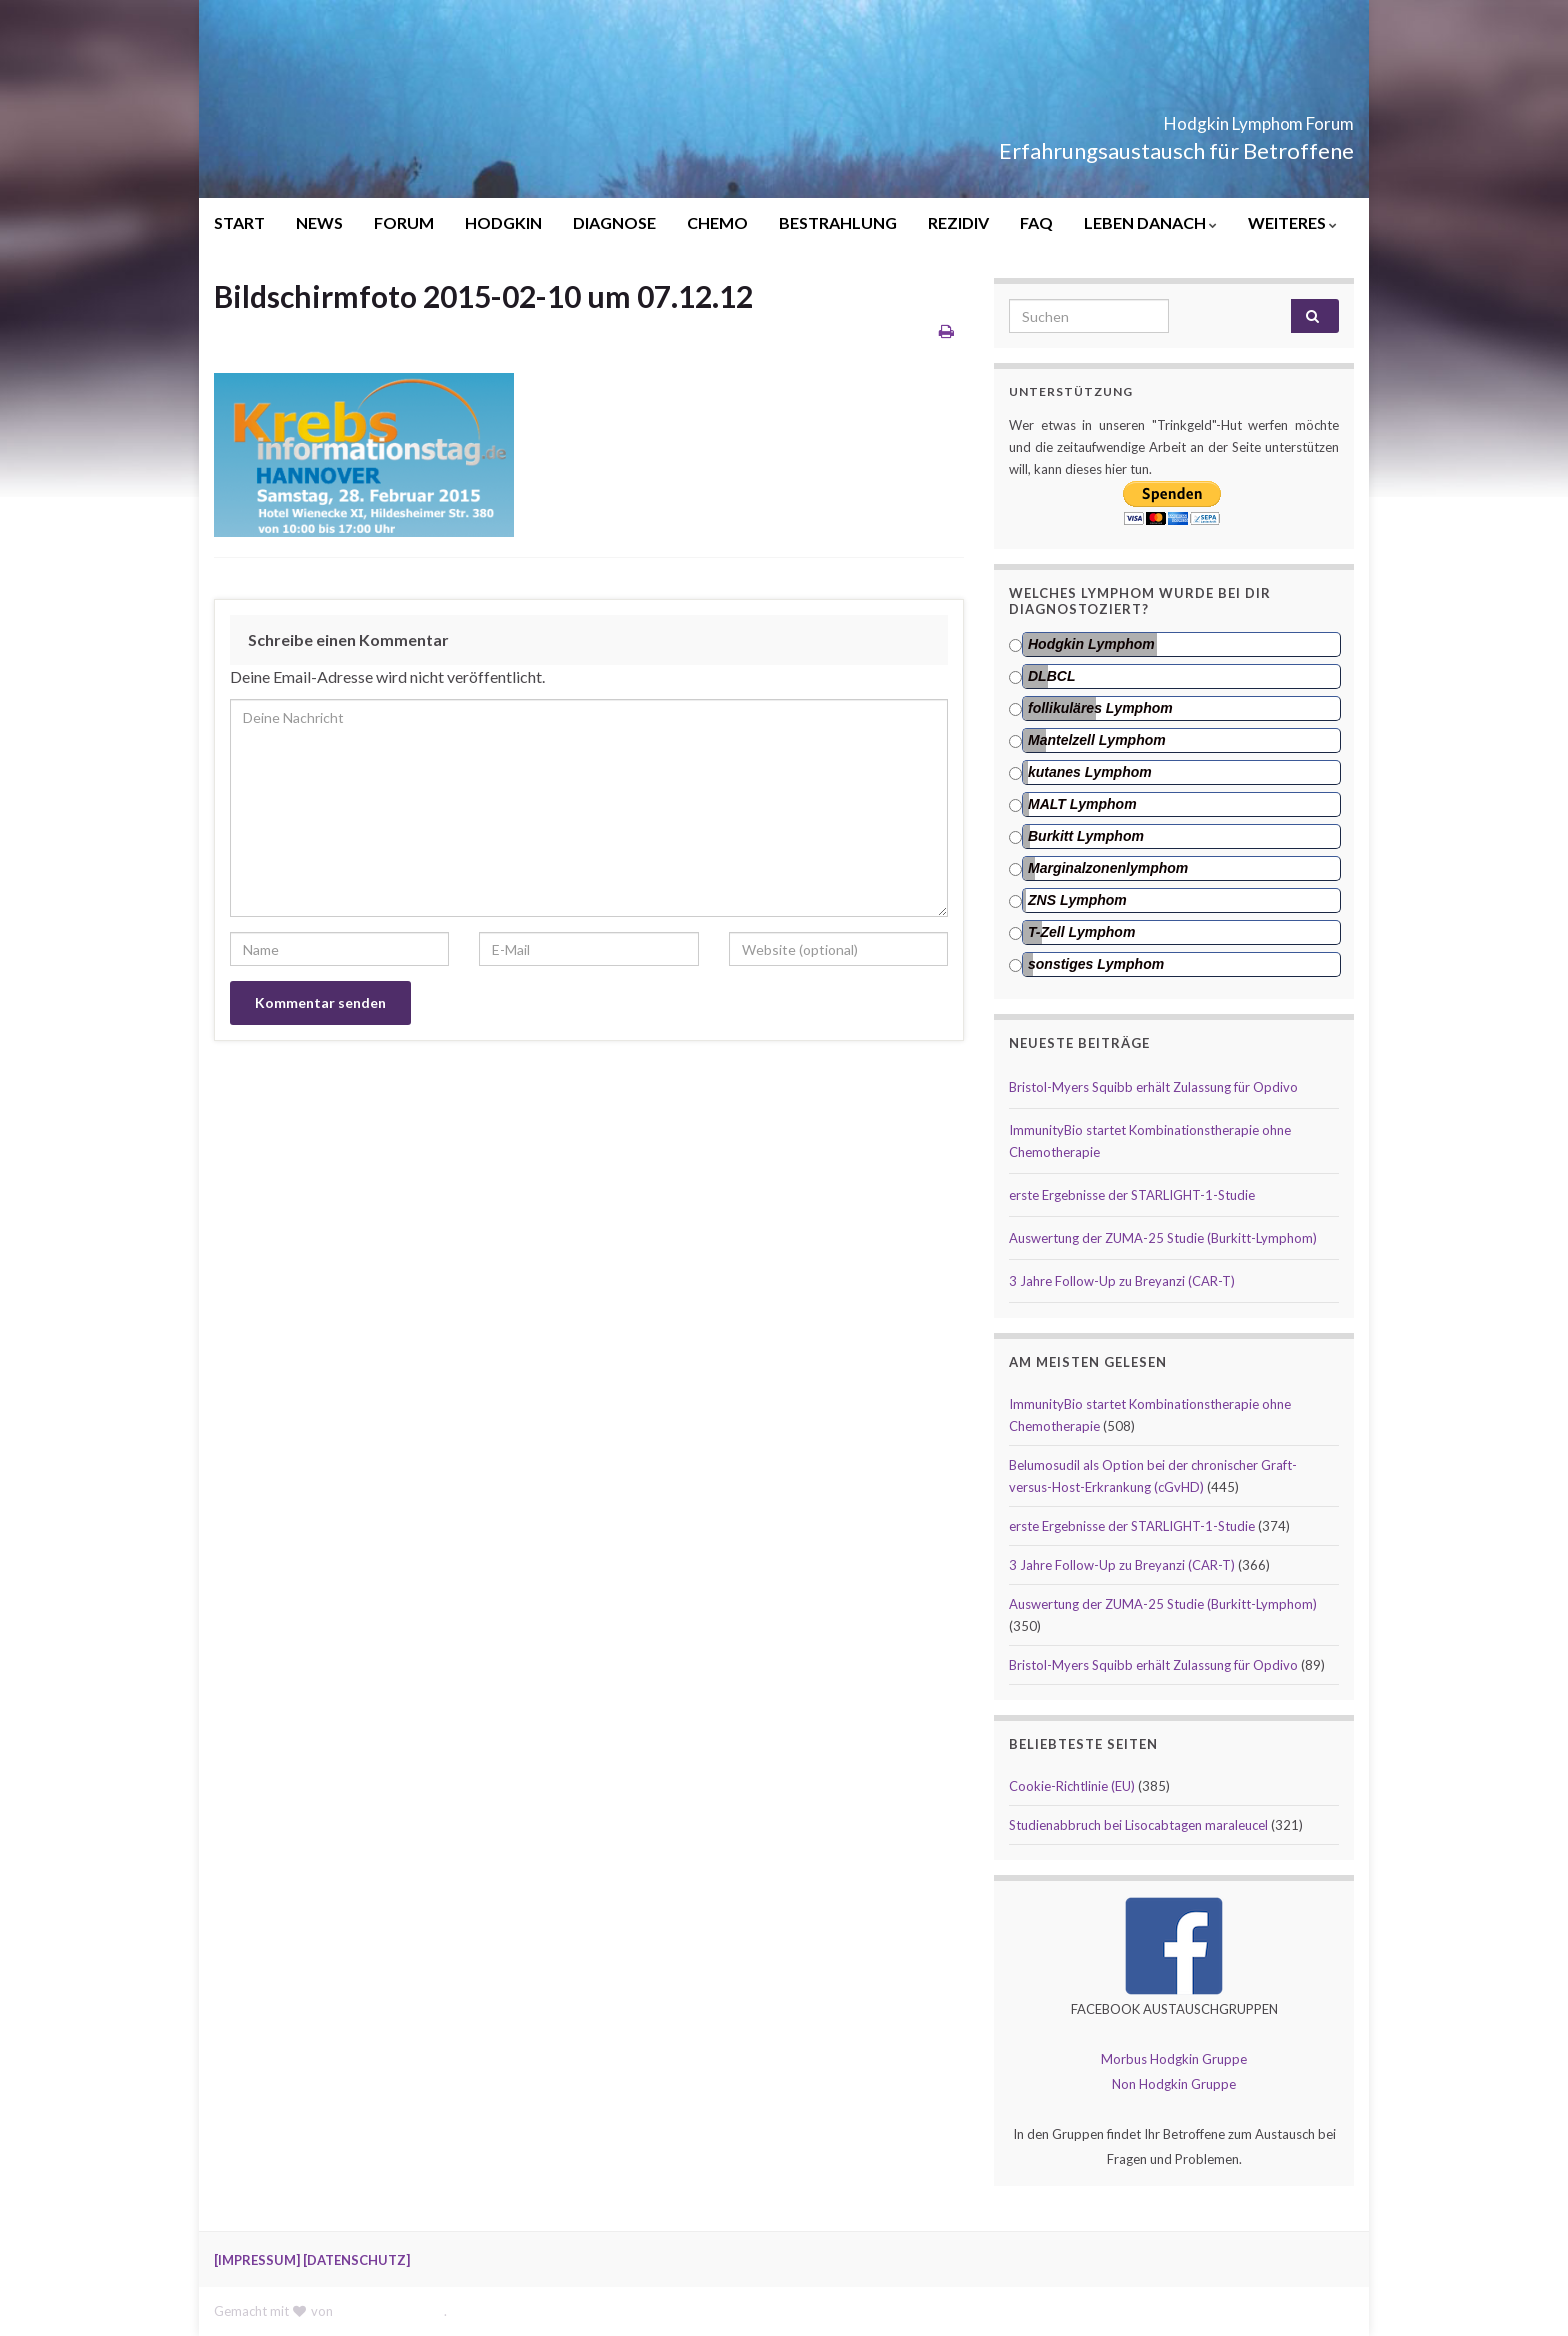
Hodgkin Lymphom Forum (1188, 117)
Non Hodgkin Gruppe (1174, 2084)
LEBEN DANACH (1150, 222)
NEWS (319, 222)
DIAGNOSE (614, 222)
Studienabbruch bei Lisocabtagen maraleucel (1138, 1825)
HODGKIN (503, 222)
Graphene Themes (390, 2311)
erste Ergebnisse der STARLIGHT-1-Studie (1132, 1195)
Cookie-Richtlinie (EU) (1072, 1786)
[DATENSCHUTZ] (356, 2260)
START (239, 222)
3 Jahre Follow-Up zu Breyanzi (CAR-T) (1122, 1281)
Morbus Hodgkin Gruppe (1174, 2059)
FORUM (404, 222)
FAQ (1036, 222)
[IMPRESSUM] (257, 2260)
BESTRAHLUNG (838, 222)
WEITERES (1292, 222)
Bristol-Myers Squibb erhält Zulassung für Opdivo (1153, 1087)
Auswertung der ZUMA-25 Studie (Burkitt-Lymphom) (1163, 1238)
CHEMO (717, 222)
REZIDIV (958, 222)
